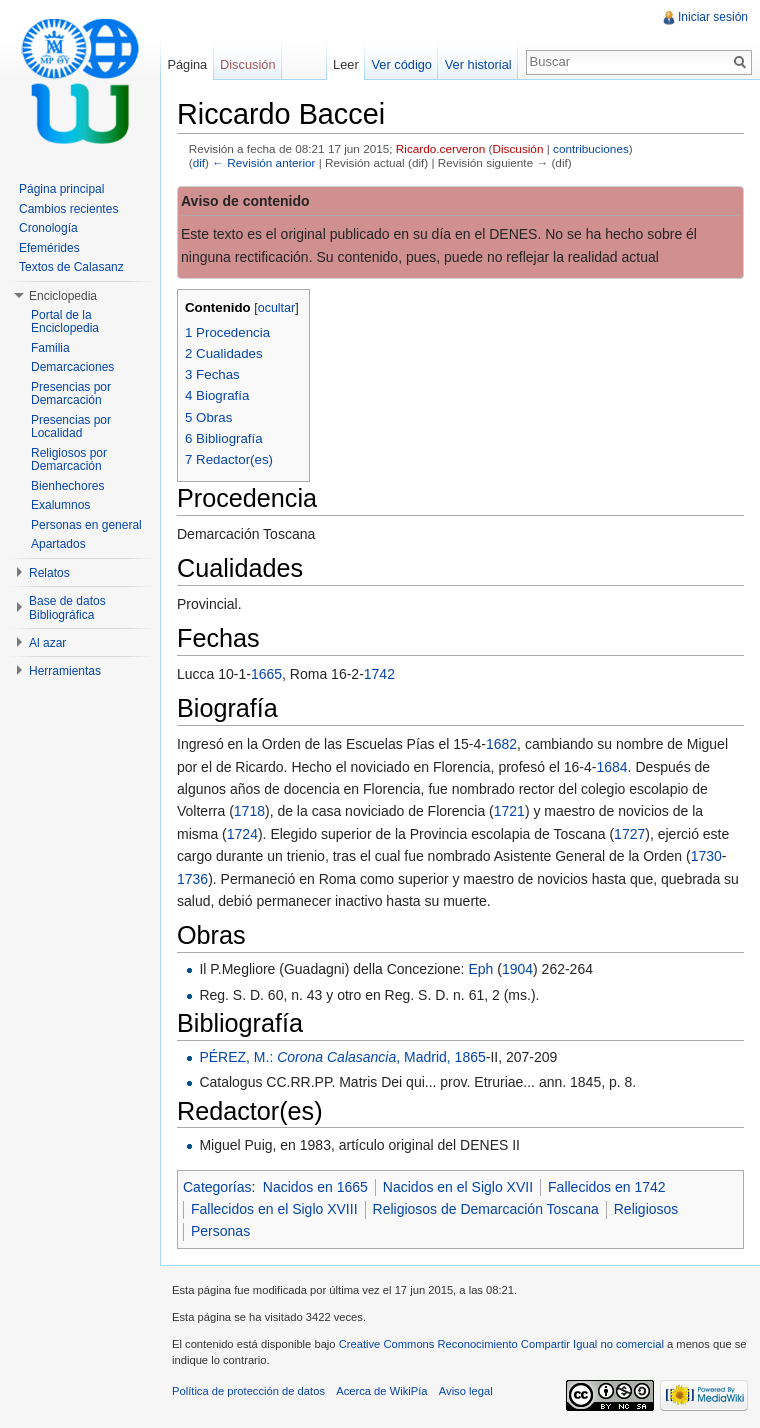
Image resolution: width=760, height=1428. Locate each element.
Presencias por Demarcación (71, 394)
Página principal (61, 189)
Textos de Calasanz (71, 267)
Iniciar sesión (713, 17)
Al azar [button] (47, 643)
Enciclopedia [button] (63, 296)
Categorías (217, 1187)
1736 (192, 879)
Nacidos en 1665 (315, 1187)
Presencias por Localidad (71, 427)
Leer (346, 64)
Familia (50, 348)
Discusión (518, 148)
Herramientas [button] (65, 671)
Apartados (58, 544)
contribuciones (591, 148)
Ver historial (478, 64)
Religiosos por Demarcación (69, 460)
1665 (266, 674)
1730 (706, 856)
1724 (242, 834)
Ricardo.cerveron (440, 148)
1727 (629, 834)
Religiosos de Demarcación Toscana (486, 1209)
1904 (517, 969)
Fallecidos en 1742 (607, 1187)
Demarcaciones (72, 367)
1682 (501, 744)
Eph (480, 969)
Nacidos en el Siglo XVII (458, 1187)
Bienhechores (67, 486)
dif (199, 162)
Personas (220, 1231)
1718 (249, 811)
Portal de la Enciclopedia (65, 322)
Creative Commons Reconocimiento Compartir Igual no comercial (501, 1344)
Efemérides (49, 248)
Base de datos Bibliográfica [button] (67, 608)
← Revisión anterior (263, 162)
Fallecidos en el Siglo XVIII (274, 1209)
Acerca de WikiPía (381, 1391)
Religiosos (646, 1209)
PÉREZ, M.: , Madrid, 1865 (342, 1057)
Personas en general (86, 525)
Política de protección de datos (248, 1391)
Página (187, 64)
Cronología (48, 228)
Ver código (401, 64)
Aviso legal (466, 1391)
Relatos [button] (49, 573)
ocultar (277, 308)
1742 (379, 674)
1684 (611, 767)
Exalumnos (60, 505)
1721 (509, 811)
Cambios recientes (68, 209)
